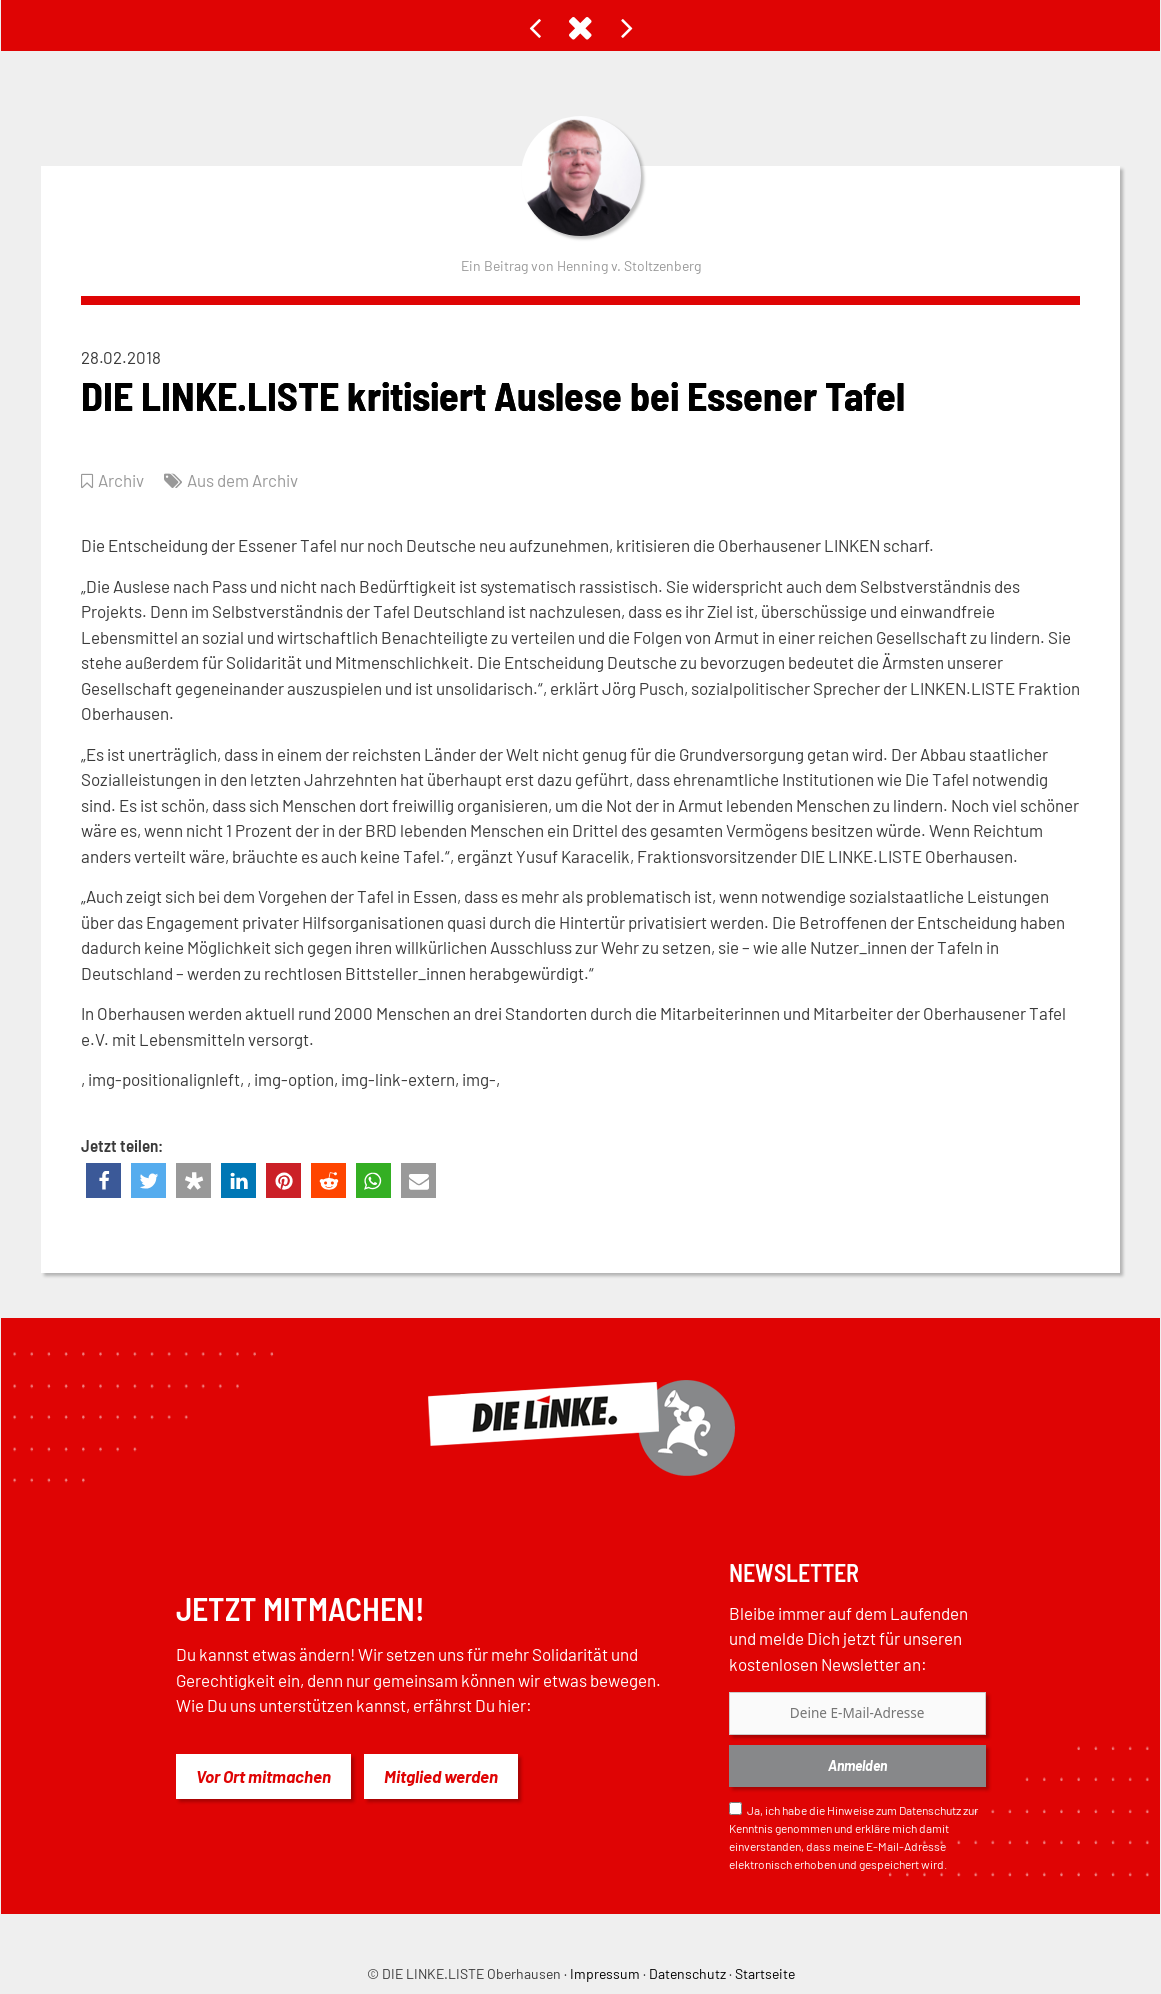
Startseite (765, 1973)
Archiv (121, 480)
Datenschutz (930, 1810)
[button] (103, 1180)
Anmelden (857, 1765)
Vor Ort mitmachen (263, 1776)
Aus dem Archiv (242, 480)
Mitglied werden (441, 1776)
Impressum (605, 1973)
